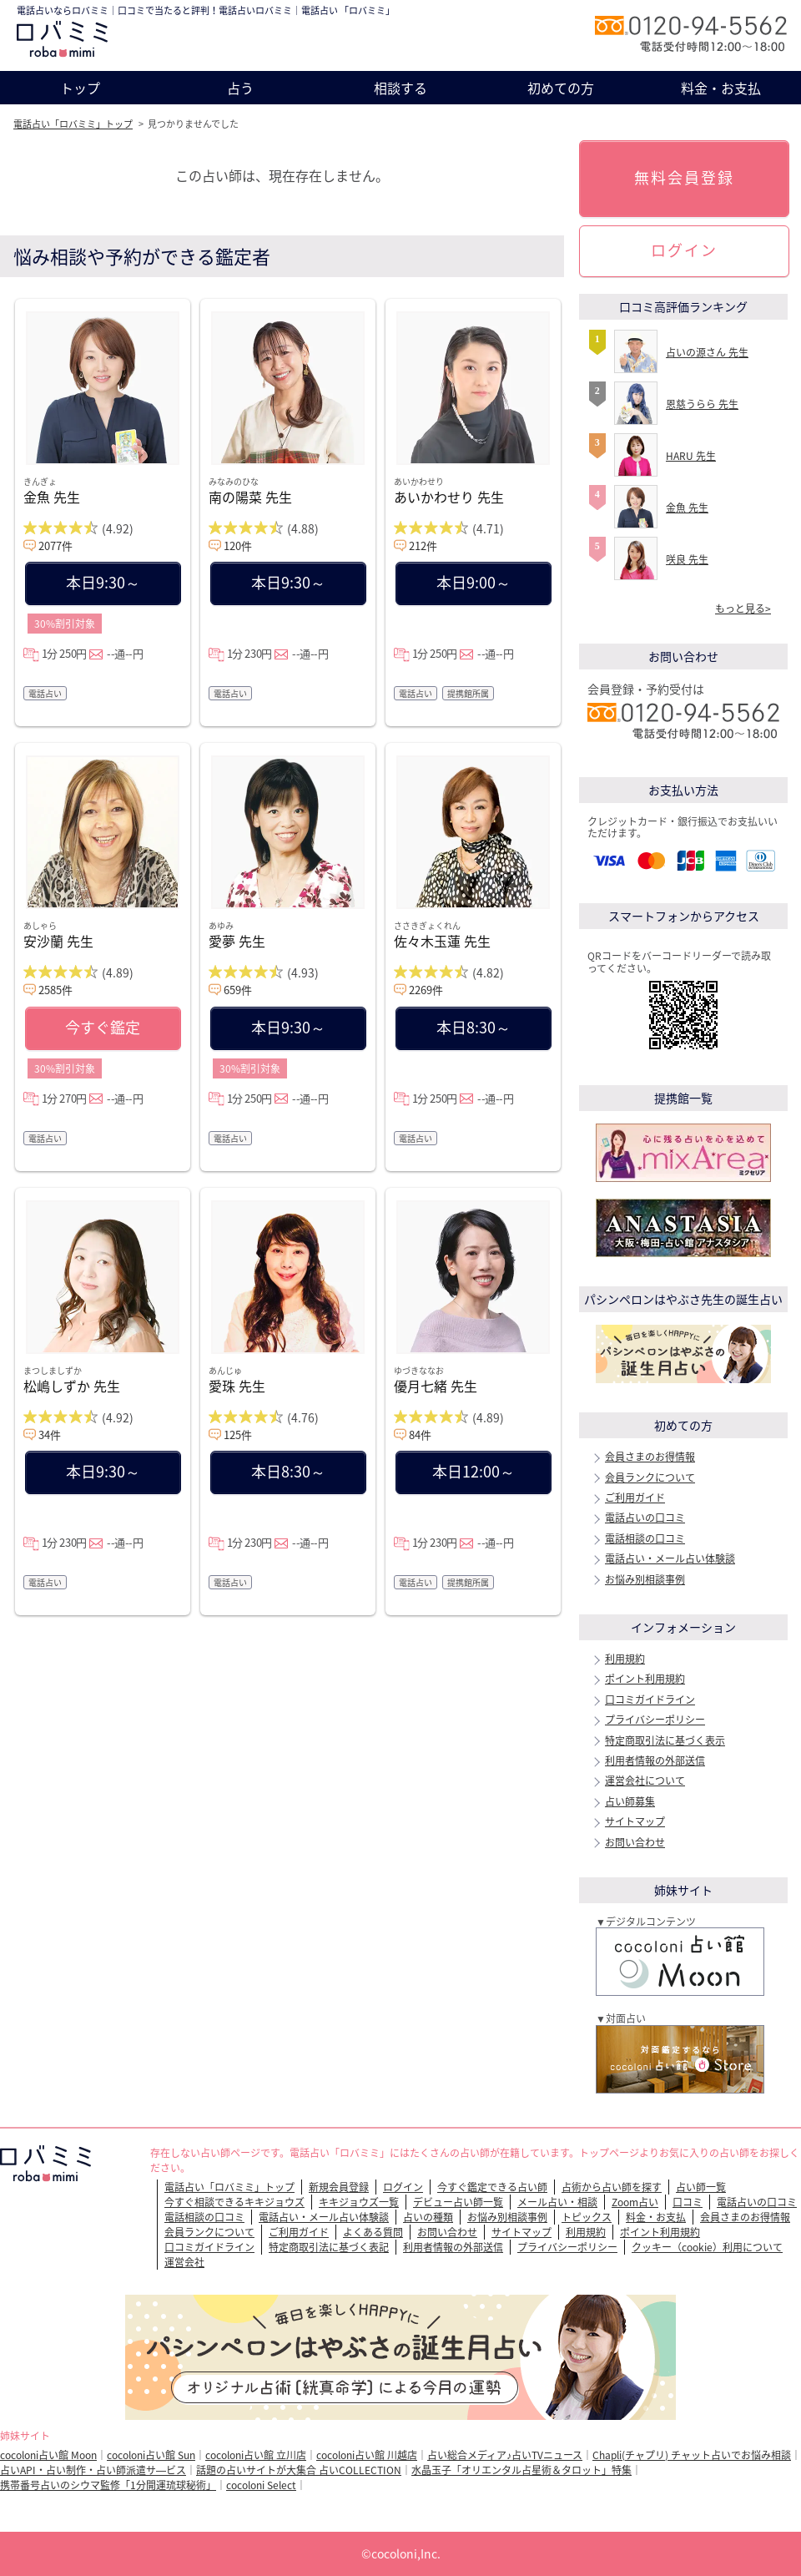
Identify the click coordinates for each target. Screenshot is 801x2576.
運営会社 (184, 2262)
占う (240, 88)
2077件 (55, 545)
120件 (238, 545)
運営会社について (645, 1780)
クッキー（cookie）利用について (707, 2247)
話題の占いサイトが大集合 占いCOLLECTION (298, 2470)
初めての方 (560, 88)
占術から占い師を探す (612, 2187)
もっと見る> (743, 608)
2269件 (426, 990)
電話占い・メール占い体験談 (670, 1558)
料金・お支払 (721, 88)
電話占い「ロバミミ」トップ (73, 124)
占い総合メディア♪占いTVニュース (504, 2454)
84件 (420, 1434)
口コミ (688, 2202)
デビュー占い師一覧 (458, 2202)
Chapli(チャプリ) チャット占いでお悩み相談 (691, 2454)
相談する (400, 88)
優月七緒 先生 (435, 1386)
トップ (80, 88)
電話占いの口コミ (645, 1517)
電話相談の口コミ (645, 1538)
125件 (238, 1434)
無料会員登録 (684, 177)
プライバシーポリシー (655, 1719)
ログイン (684, 250)
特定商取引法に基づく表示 (665, 1740)
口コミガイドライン (650, 1699)
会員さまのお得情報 (650, 1456)
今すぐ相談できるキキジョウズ (234, 2202)
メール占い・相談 (557, 2202)
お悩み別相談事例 (645, 1579)
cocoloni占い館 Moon (48, 2454)
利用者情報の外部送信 (655, 1760)
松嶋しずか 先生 (71, 1386)
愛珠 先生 (237, 1386)
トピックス (587, 2217)
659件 (238, 990)
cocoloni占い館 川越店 (366, 2454)
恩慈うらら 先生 (702, 404)
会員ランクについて (650, 1477)
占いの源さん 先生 (707, 352)
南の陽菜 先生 (250, 497)
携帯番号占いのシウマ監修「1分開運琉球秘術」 (108, 2485)
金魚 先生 (51, 497)
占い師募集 (630, 1801)
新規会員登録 (339, 2187)
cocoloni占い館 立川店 (255, 2454)
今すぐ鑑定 (102, 1027)
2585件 (55, 990)
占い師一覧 (701, 2187)
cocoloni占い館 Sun (151, 2454)
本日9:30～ (103, 582)
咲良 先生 (687, 559)
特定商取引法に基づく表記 (329, 2247)
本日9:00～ (473, 582)
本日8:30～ (473, 1027)
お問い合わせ (635, 1842)
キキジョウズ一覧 (359, 2202)
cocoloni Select (261, 2485)
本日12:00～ (473, 1471)
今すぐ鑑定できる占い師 (492, 2187)
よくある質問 (373, 2232)
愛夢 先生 (237, 941)
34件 (49, 1434)
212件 (423, 545)
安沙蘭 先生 (58, 941)
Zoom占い (635, 2202)
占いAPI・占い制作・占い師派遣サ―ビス (93, 2470)
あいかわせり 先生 (449, 497)
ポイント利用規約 (645, 1678)
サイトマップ (635, 1821)
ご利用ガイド (635, 1497)
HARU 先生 (691, 455)
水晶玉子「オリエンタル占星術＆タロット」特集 (521, 2470)
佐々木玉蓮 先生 (442, 941)
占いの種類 (428, 2217)
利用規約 (625, 1658)
